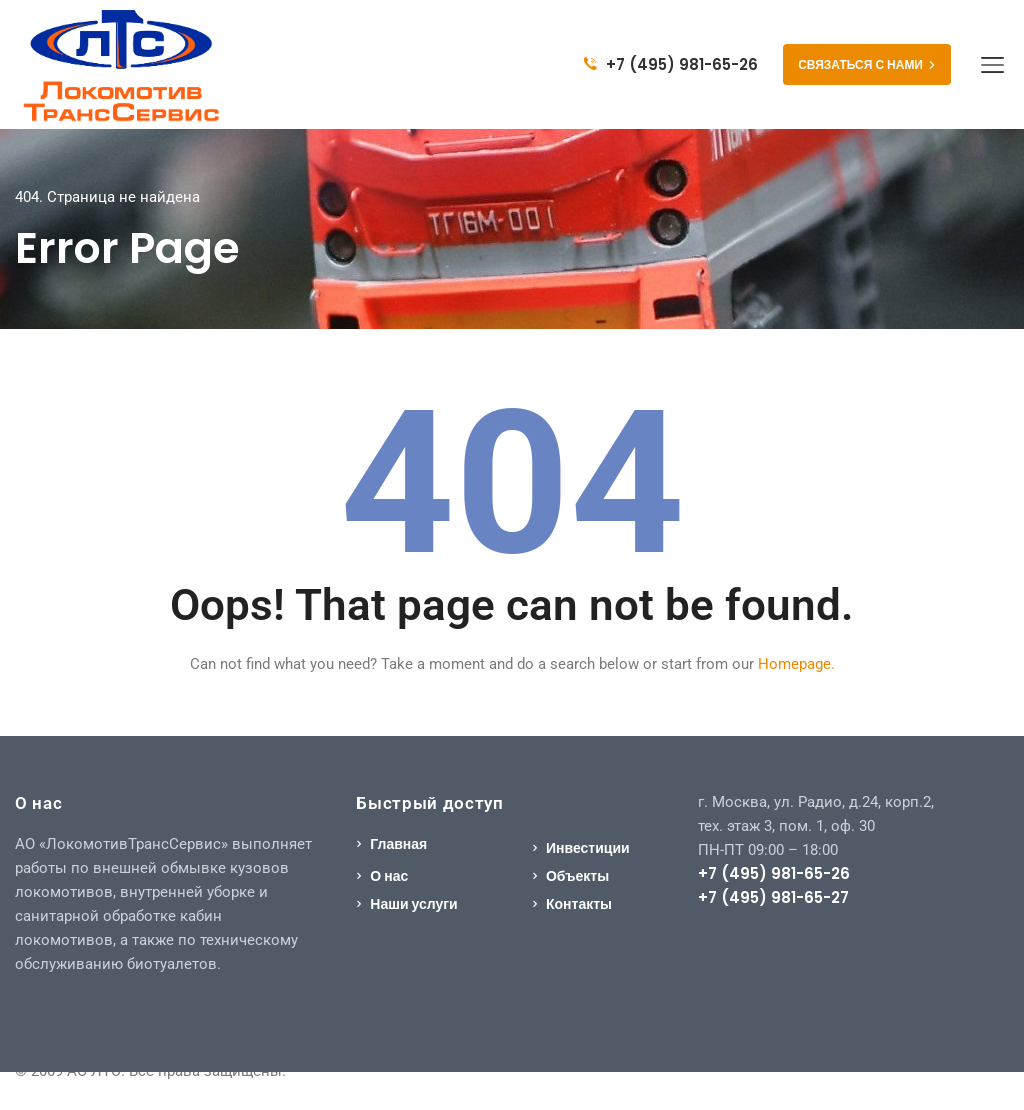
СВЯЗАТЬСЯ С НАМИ (867, 64)
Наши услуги (413, 904)
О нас (389, 876)
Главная (398, 844)
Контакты (579, 904)
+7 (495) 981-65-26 (671, 64)
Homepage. (796, 664)
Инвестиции (588, 848)
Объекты (577, 876)
